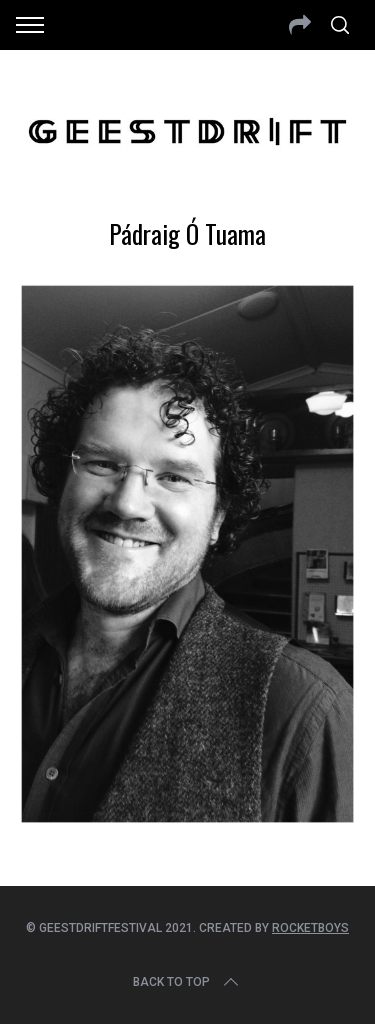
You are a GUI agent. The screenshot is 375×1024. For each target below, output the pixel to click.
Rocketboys (310, 928)
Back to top (187, 982)
